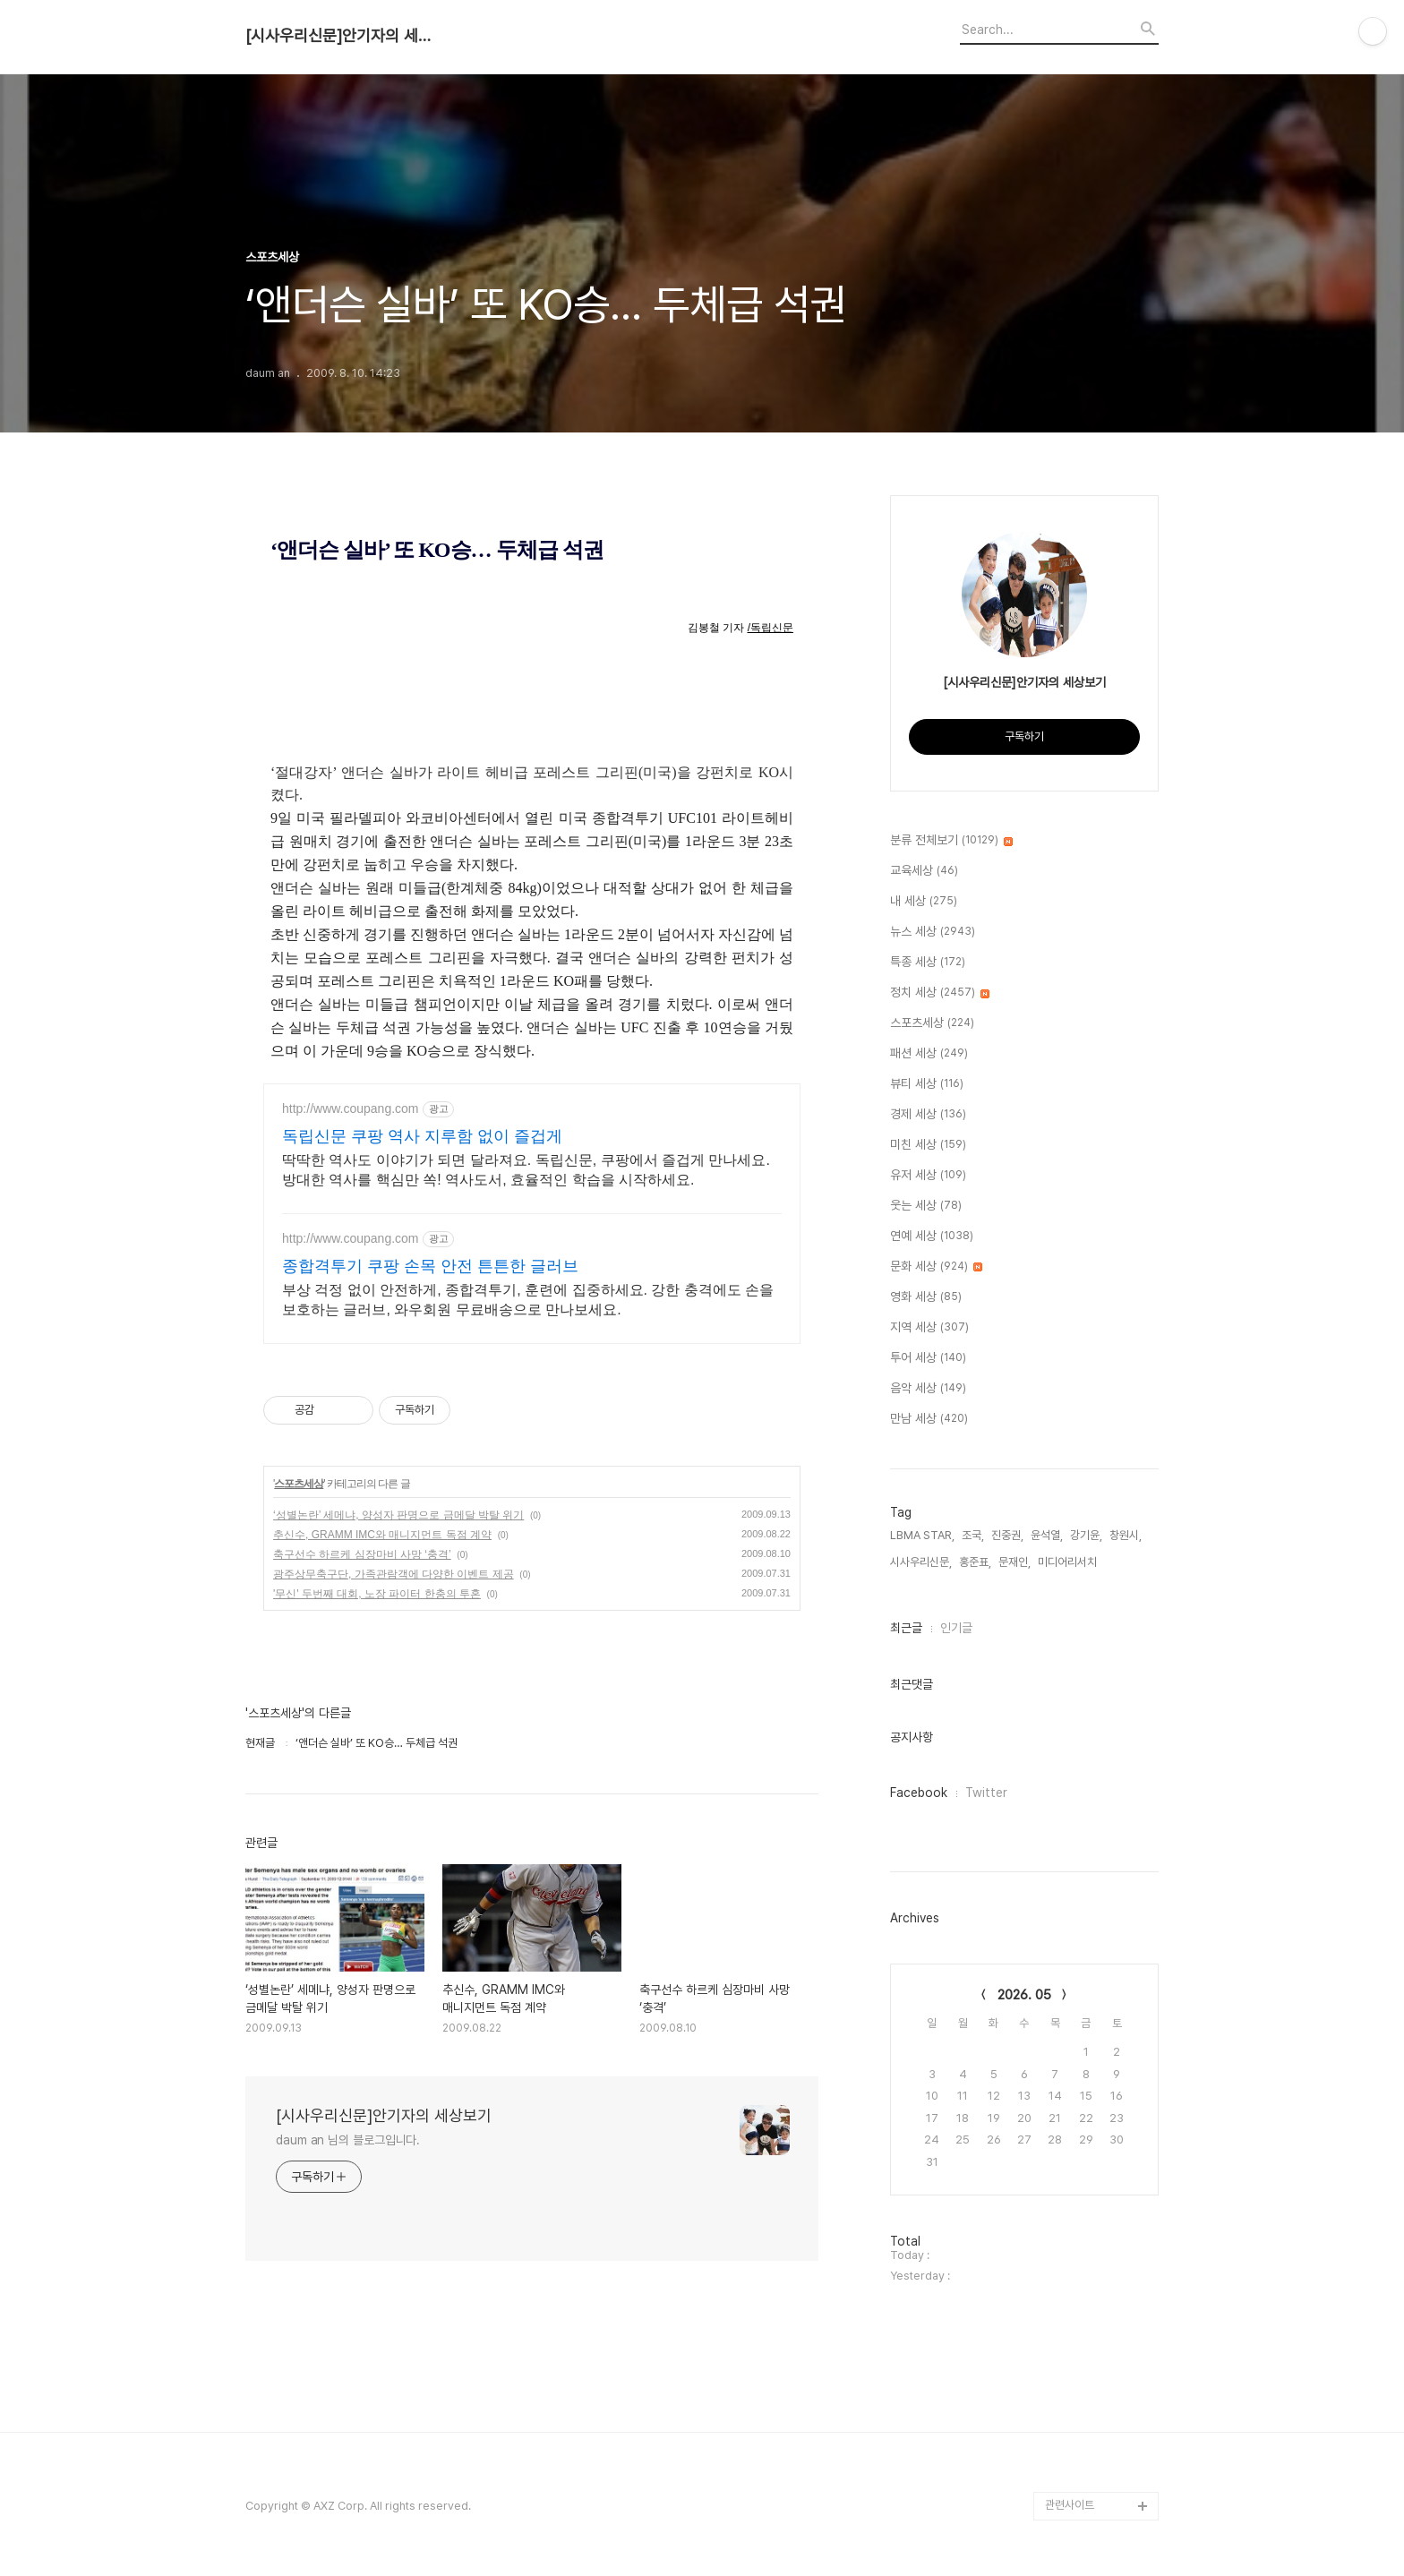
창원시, (1125, 1535)
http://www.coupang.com (350, 1108)
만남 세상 (929, 1419)
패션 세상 (929, 1054)
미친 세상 (928, 1145)
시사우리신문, (921, 1562)
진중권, (1007, 1535)
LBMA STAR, (922, 1535)
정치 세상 (939, 993)
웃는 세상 (926, 1206)
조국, (973, 1535)
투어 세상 (928, 1358)
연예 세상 (931, 1236)
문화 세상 (936, 1267)
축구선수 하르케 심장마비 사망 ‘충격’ (362, 1554)
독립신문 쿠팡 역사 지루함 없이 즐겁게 (422, 1136)
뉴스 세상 (932, 932)
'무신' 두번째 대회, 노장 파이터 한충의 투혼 (377, 1594)
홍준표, (975, 1562)
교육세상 (924, 871)
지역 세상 (929, 1328)
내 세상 (923, 902)
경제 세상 (928, 1115)
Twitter (986, 1792)
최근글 (906, 1628)
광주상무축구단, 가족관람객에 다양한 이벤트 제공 (393, 1574)
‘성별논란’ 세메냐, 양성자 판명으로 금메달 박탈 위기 (398, 1515)
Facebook (918, 1792)
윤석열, (1047, 1535)
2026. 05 (1024, 1995)
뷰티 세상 (926, 1084)
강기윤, (1086, 1535)
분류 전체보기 (951, 841)
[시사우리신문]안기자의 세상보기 (343, 36)
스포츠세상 (298, 1483)
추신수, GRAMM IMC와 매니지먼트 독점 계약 (382, 1534)
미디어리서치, (1069, 1562)
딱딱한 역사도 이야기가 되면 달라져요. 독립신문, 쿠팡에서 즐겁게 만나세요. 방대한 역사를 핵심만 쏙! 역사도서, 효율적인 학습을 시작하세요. (526, 1169)
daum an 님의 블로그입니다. (348, 2140)
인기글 (956, 1628)
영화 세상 (926, 1297)
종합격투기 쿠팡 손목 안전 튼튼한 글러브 (430, 1266)
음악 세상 (928, 1389)
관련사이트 (1069, 2505)
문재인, (1014, 1562)
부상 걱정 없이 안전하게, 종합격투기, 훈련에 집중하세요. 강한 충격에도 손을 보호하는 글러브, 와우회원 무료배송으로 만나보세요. (528, 1299)
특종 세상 (927, 962)
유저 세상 (928, 1176)
